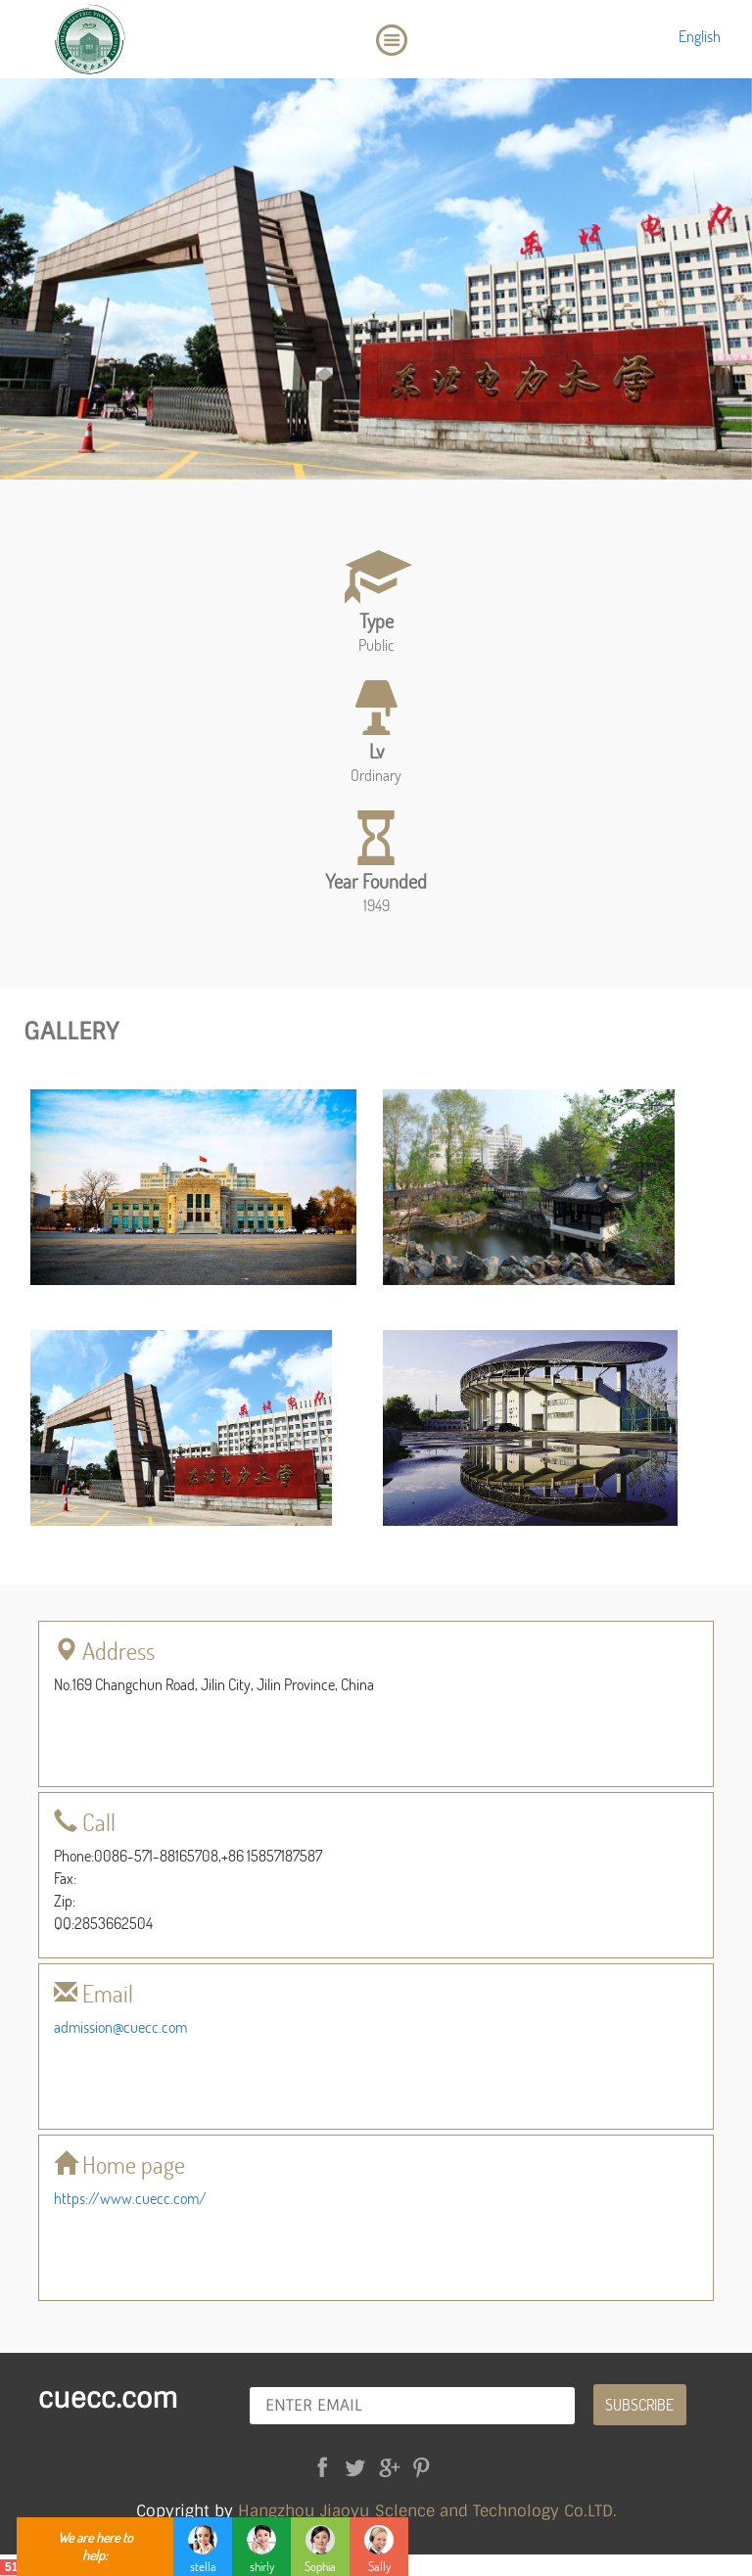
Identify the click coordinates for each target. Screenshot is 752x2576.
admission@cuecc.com (120, 2026)
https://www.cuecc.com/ (130, 2197)
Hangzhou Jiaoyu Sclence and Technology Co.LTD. (427, 2511)
